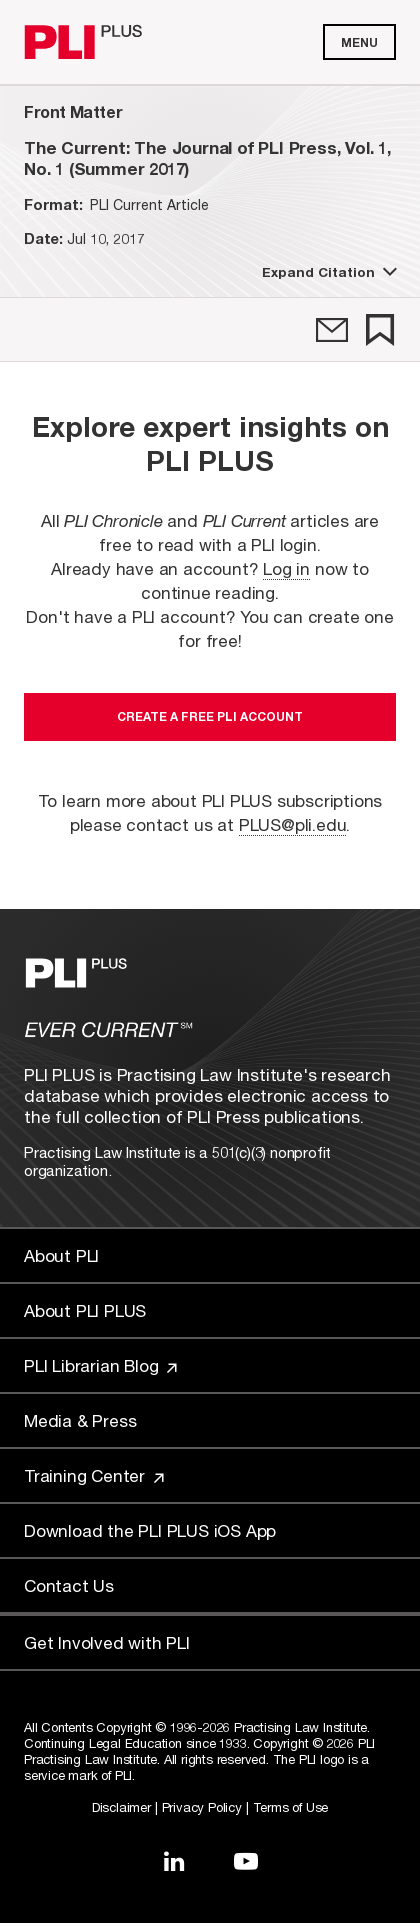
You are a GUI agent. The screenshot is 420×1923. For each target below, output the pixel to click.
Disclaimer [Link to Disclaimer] (121, 1807)
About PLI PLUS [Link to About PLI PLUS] (85, 1310)
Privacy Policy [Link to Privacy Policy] (202, 1807)
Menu (359, 42)
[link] (332, 330)
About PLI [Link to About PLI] (61, 1255)
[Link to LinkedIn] (174, 1861)
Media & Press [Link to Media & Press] (80, 1420)
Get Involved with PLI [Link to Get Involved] (107, 1642)
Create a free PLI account (210, 716)
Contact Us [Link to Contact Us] (69, 1585)
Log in (286, 568)
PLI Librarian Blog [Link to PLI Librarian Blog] (100, 1365)
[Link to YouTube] (246, 1861)
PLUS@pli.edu (293, 824)
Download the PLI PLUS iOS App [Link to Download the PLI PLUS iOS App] (150, 1530)
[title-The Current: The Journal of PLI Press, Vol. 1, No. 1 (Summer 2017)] (210, 158)
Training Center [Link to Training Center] (94, 1475)
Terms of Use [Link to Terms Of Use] (291, 1807)
